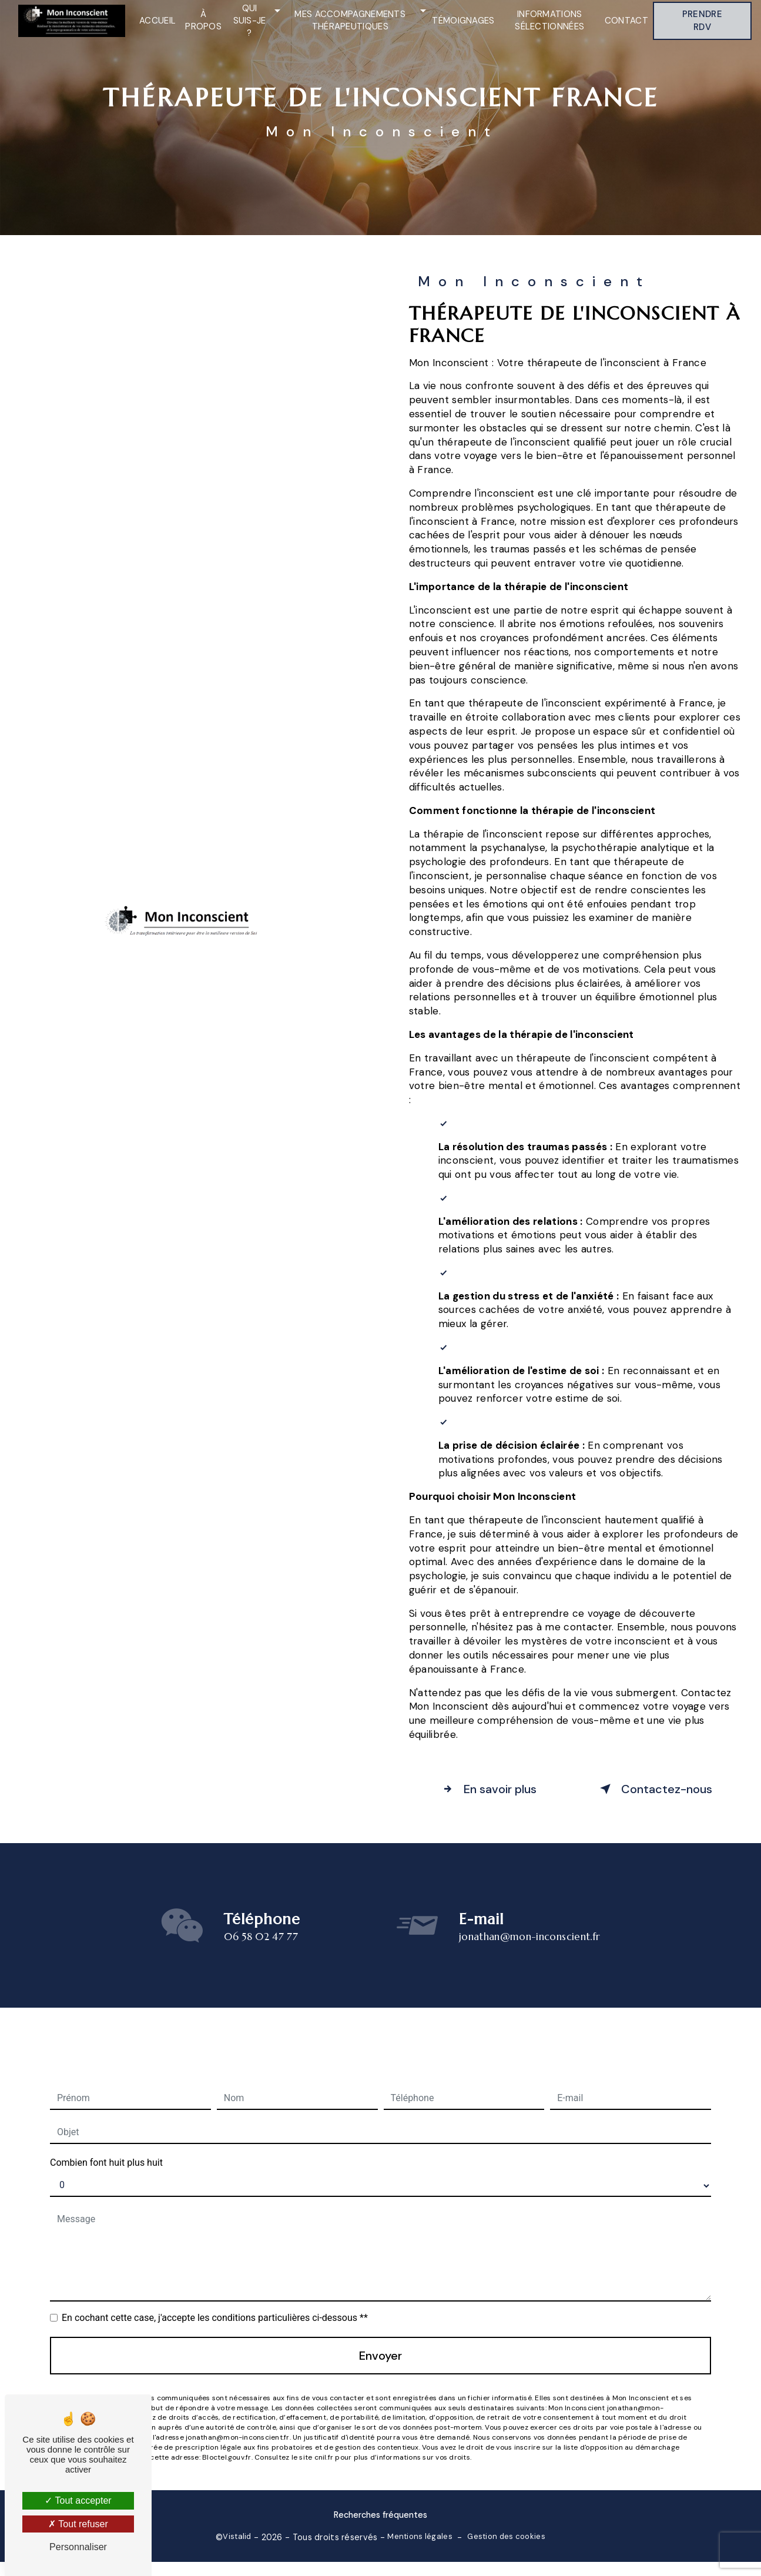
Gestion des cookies (506, 2536)
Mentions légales (419, 2536)
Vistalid (237, 2536)
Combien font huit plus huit (106, 2142)
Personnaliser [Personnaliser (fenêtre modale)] (78, 2547)
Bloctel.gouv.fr (227, 2437)
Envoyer (380, 2335)
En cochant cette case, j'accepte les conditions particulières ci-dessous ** (215, 2297)
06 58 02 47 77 (261, 1956)
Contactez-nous (653, 1789)
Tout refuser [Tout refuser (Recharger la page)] (78, 2524)
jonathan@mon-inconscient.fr (529, 1917)
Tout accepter (78, 2500)
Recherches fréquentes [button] (380, 2515)
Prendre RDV (702, 21)
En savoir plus (487, 1789)
